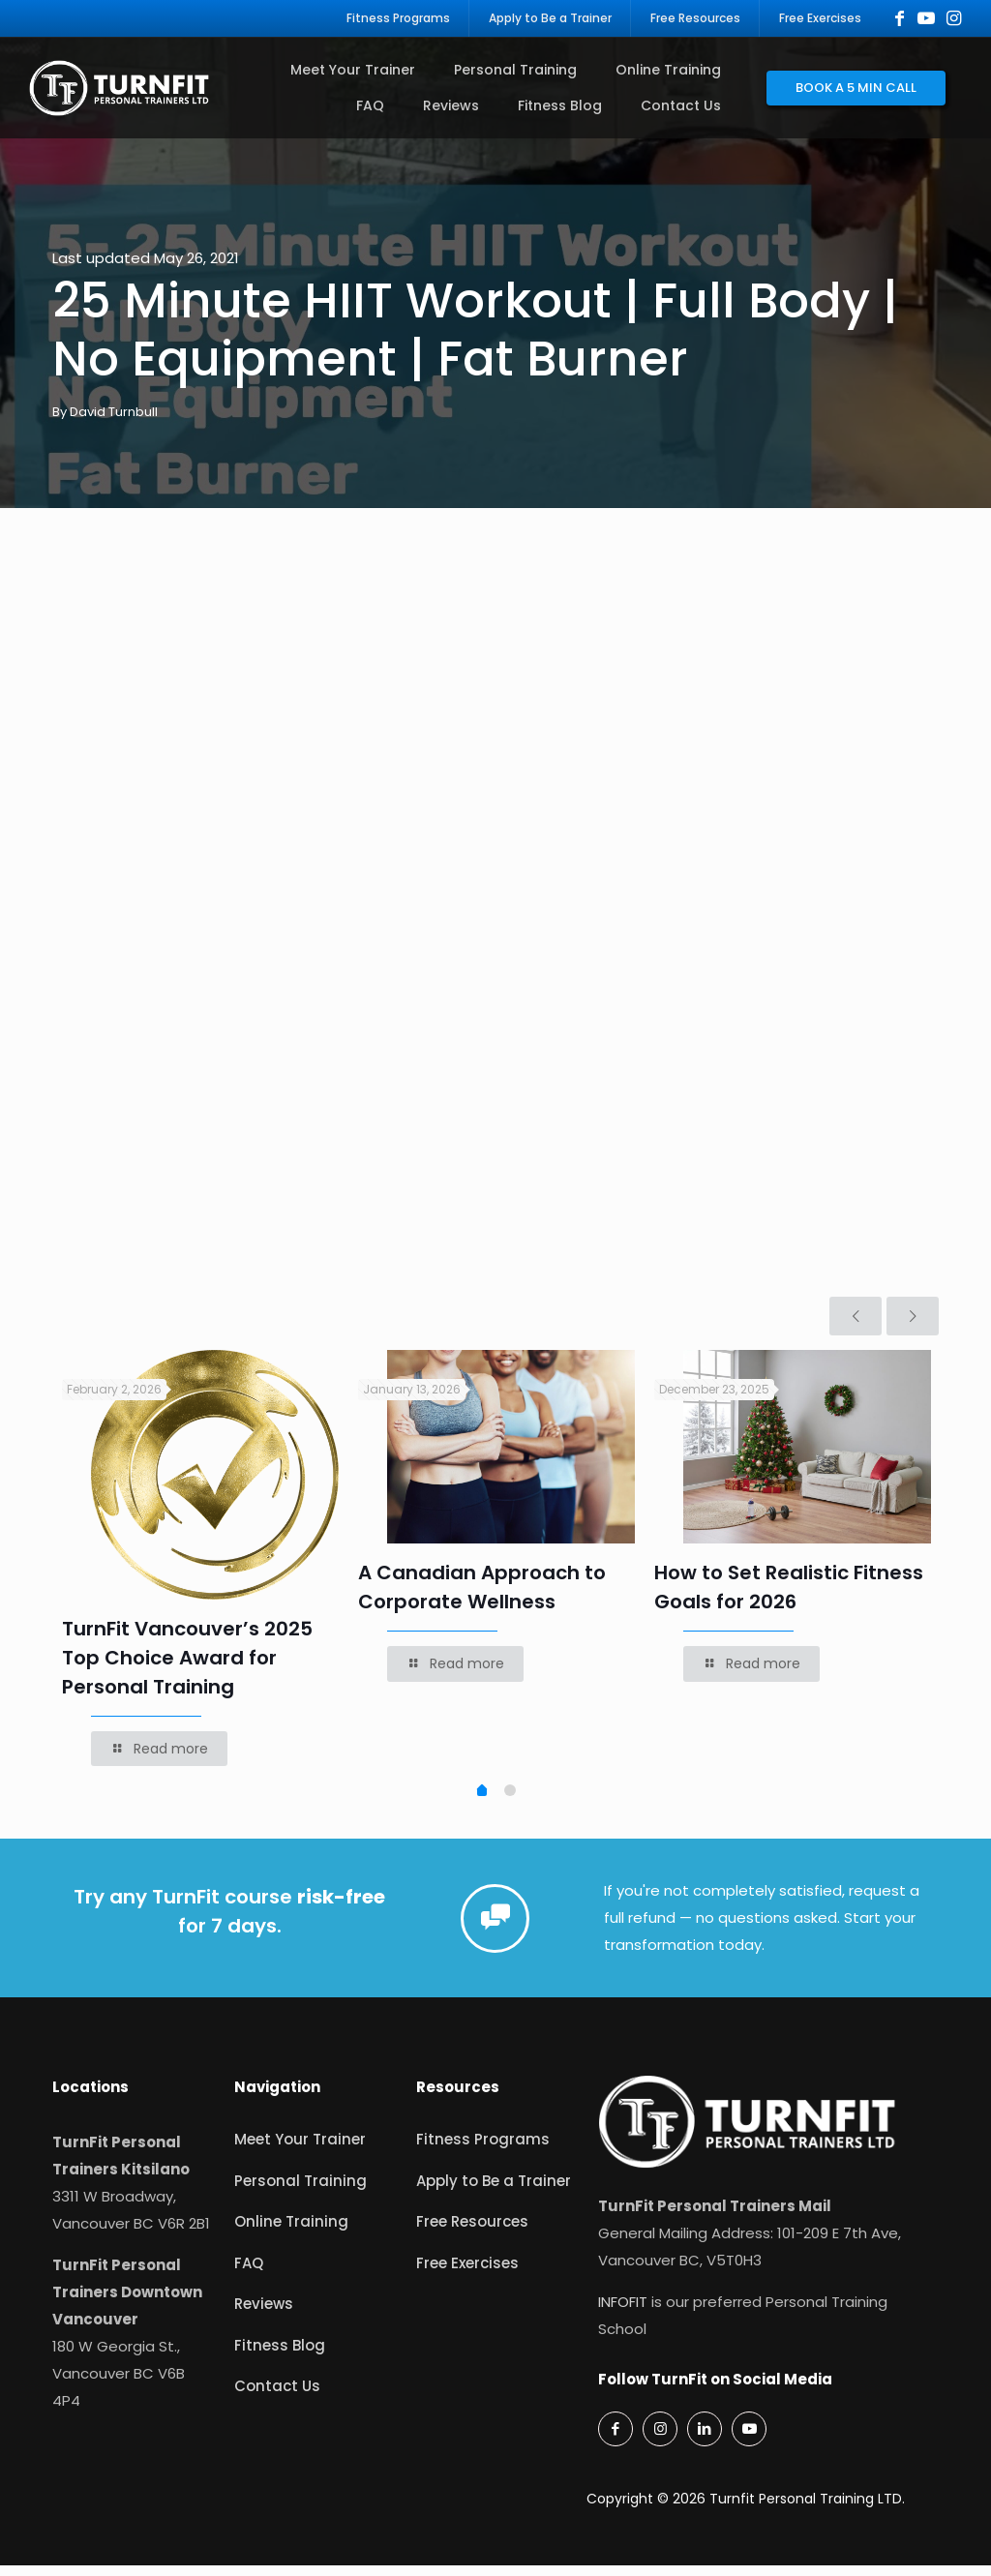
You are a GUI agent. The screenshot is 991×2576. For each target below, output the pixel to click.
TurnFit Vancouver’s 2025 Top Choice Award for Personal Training (187, 1668)
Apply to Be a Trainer (493, 2191)
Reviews (263, 2314)
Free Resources (472, 2232)
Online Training (291, 2232)
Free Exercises (467, 2273)
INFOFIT (622, 2312)
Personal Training (300, 2191)
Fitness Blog (279, 2356)
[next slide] (912, 1326)
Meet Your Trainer (300, 2150)
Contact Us (277, 2396)
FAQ (248, 2273)
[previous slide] (855, 1326)
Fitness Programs (483, 2150)
